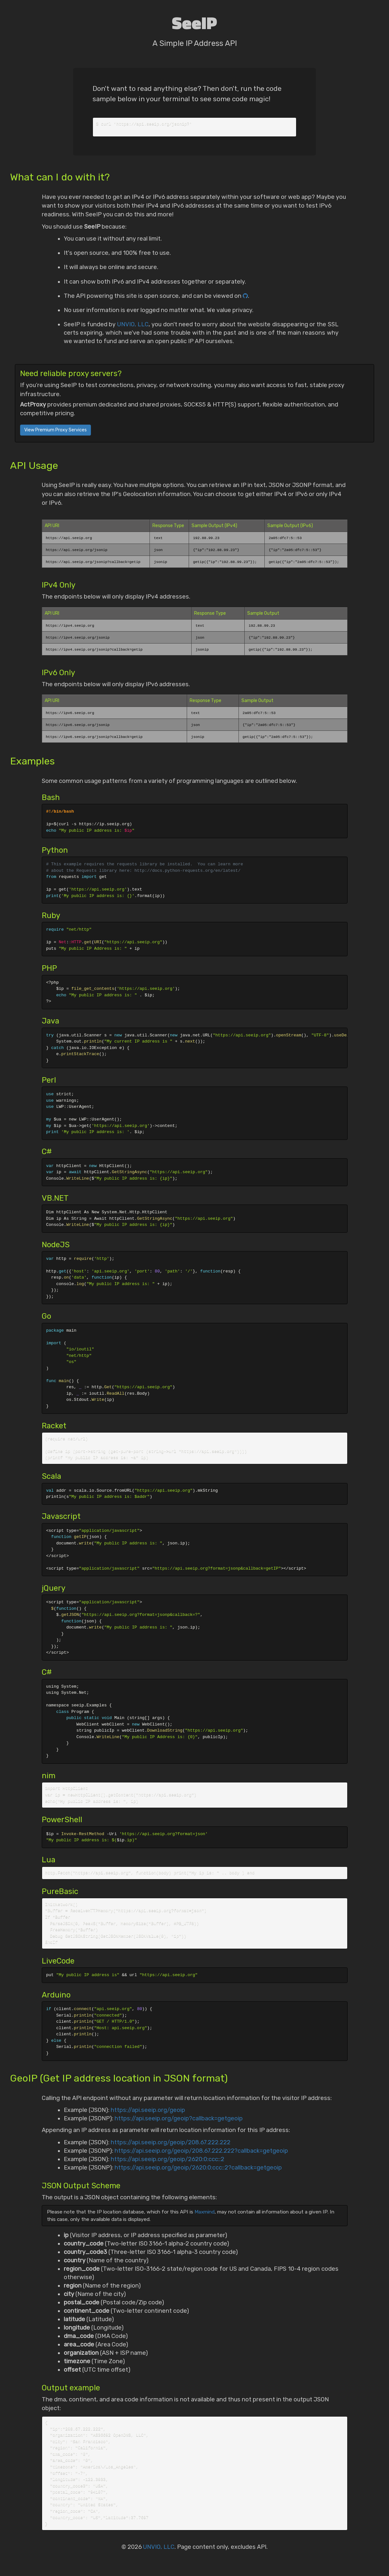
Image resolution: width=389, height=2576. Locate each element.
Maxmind (204, 2217)
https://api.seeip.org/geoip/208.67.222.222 (170, 2147)
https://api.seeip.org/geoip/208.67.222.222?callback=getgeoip (201, 2156)
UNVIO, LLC (133, 325)
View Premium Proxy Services (55, 430)
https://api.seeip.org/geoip (148, 2115)
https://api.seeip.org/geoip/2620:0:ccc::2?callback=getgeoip (198, 2173)
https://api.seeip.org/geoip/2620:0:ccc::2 (167, 2164)
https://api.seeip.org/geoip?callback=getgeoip (179, 2123)
